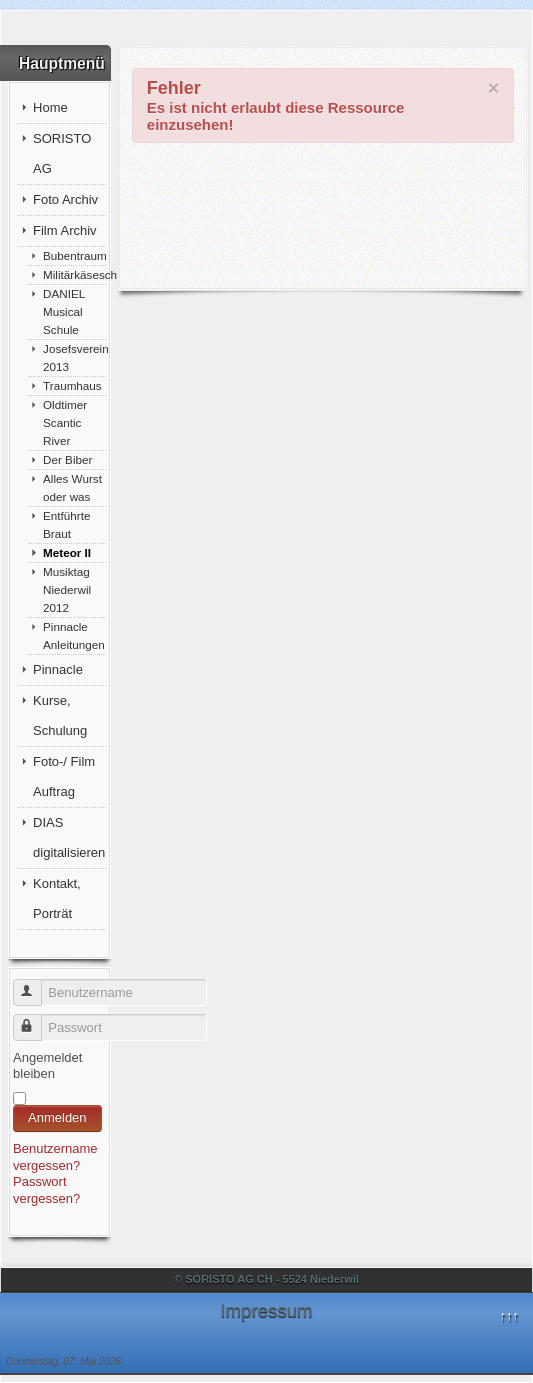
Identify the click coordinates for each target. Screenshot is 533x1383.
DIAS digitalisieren (69, 837)
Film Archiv (65, 230)
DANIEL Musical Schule (64, 311)
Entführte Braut (66, 524)
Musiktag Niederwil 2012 (67, 589)
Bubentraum (74, 255)
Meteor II (67, 552)
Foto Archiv (65, 199)
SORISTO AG (62, 153)
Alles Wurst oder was (72, 487)
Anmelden (57, 1117)
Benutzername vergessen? (55, 1157)
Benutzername (36, 984)
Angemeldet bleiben (47, 1066)
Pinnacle (58, 669)
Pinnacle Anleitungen (74, 635)
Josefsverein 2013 (74, 357)
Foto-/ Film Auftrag (64, 776)
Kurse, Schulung (60, 715)
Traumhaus (72, 385)
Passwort (36, 1019)
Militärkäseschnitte (74, 274)
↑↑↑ (509, 1315)
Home (50, 107)
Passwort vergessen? (46, 1190)
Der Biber (67, 459)
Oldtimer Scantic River (65, 422)
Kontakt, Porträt (57, 898)
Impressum (266, 1310)
